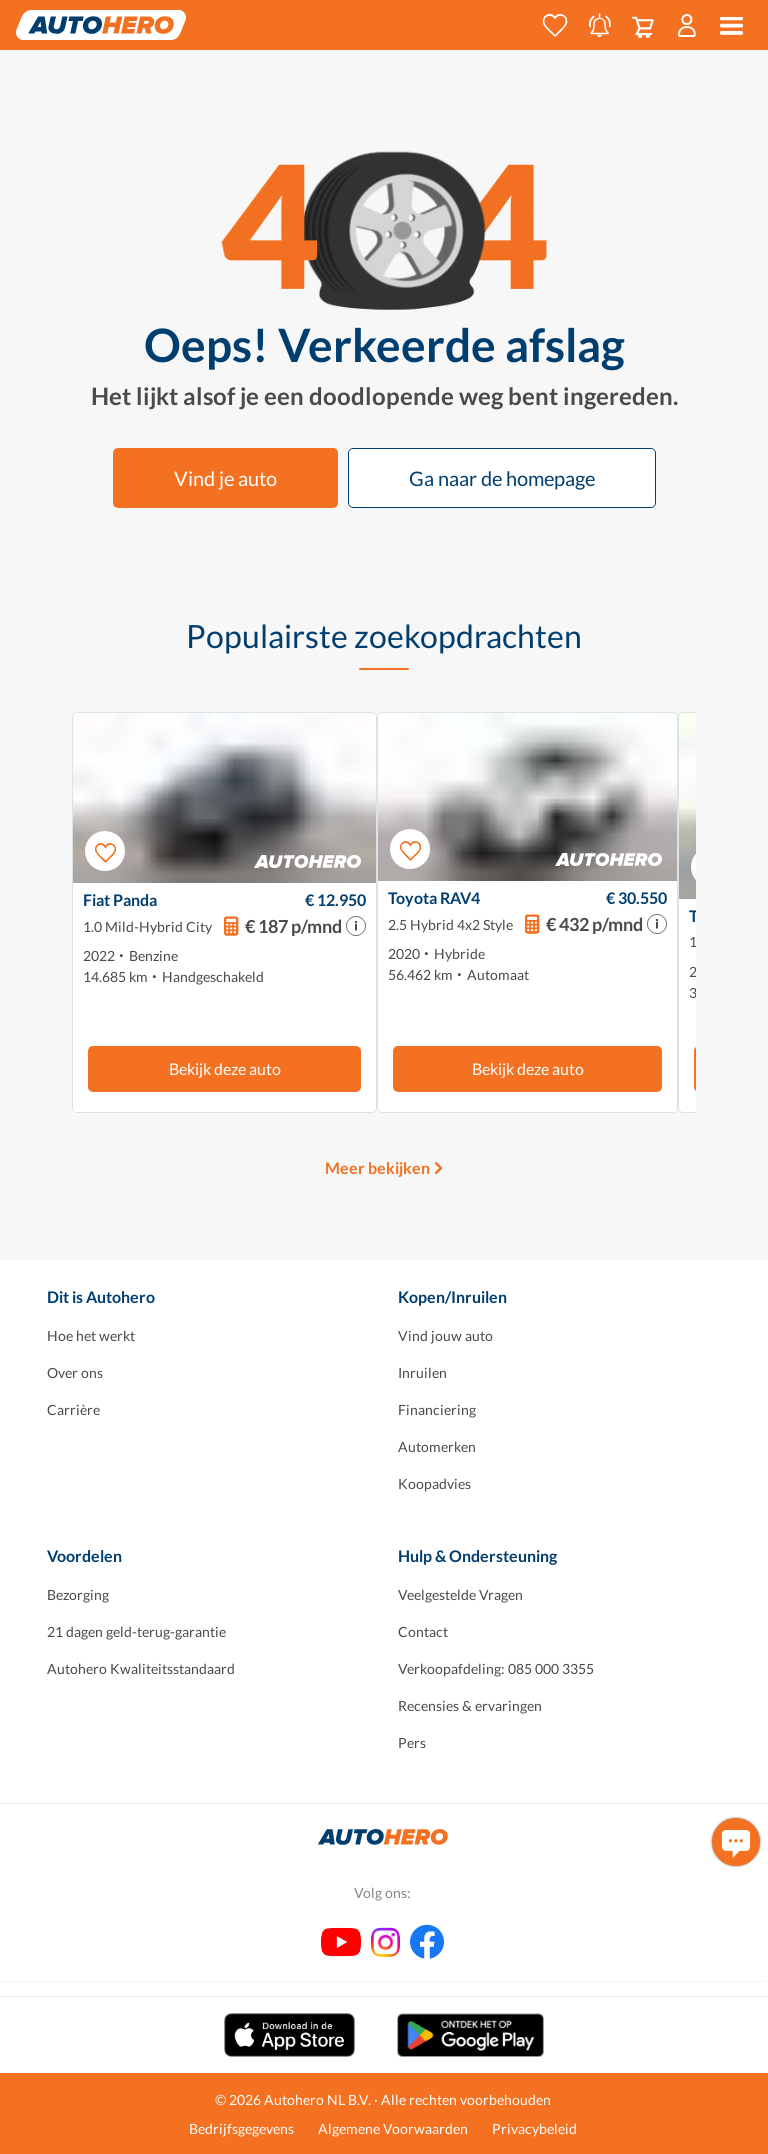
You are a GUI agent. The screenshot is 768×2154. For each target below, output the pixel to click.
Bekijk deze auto (225, 1068)
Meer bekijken (377, 1167)
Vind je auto (225, 478)
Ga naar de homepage (502, 478)
